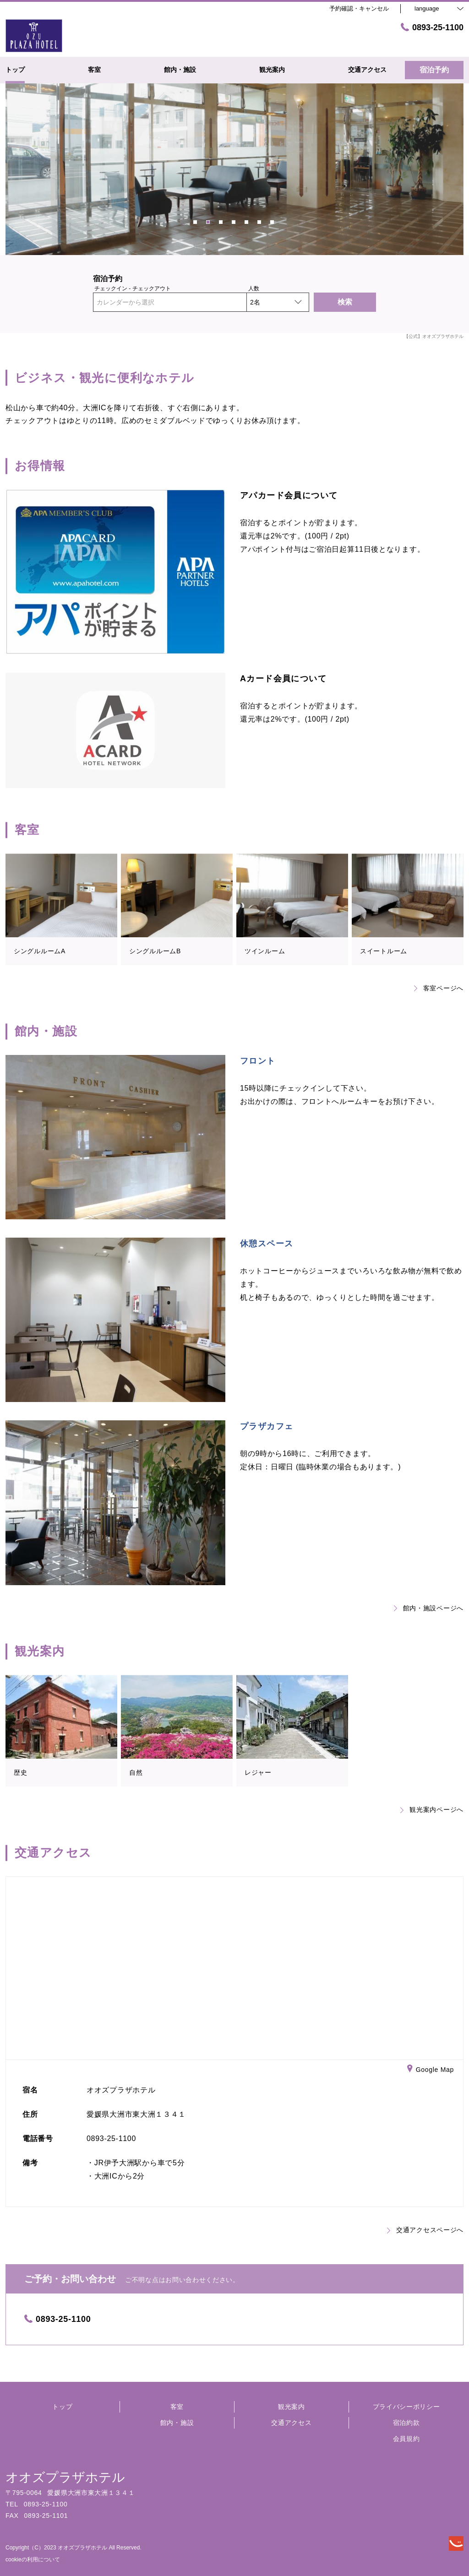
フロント (258, 1060)
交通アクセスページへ (425, 2230)
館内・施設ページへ (429, 1608)
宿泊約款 (406, 2422)
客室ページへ (439, 988)
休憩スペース (266, 1243)
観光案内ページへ (432, 1809)
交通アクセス (291, 2422)
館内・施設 (177, 2422)
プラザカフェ (266, 1426)
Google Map (430, 2070)
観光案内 (291, 2406)
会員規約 (406, 2438)
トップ (62, 2406)
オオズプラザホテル (65, 2477)
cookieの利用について (32, 2559)
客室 (177, 2406)
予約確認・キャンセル (359, 8)
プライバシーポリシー (406, 2406)
